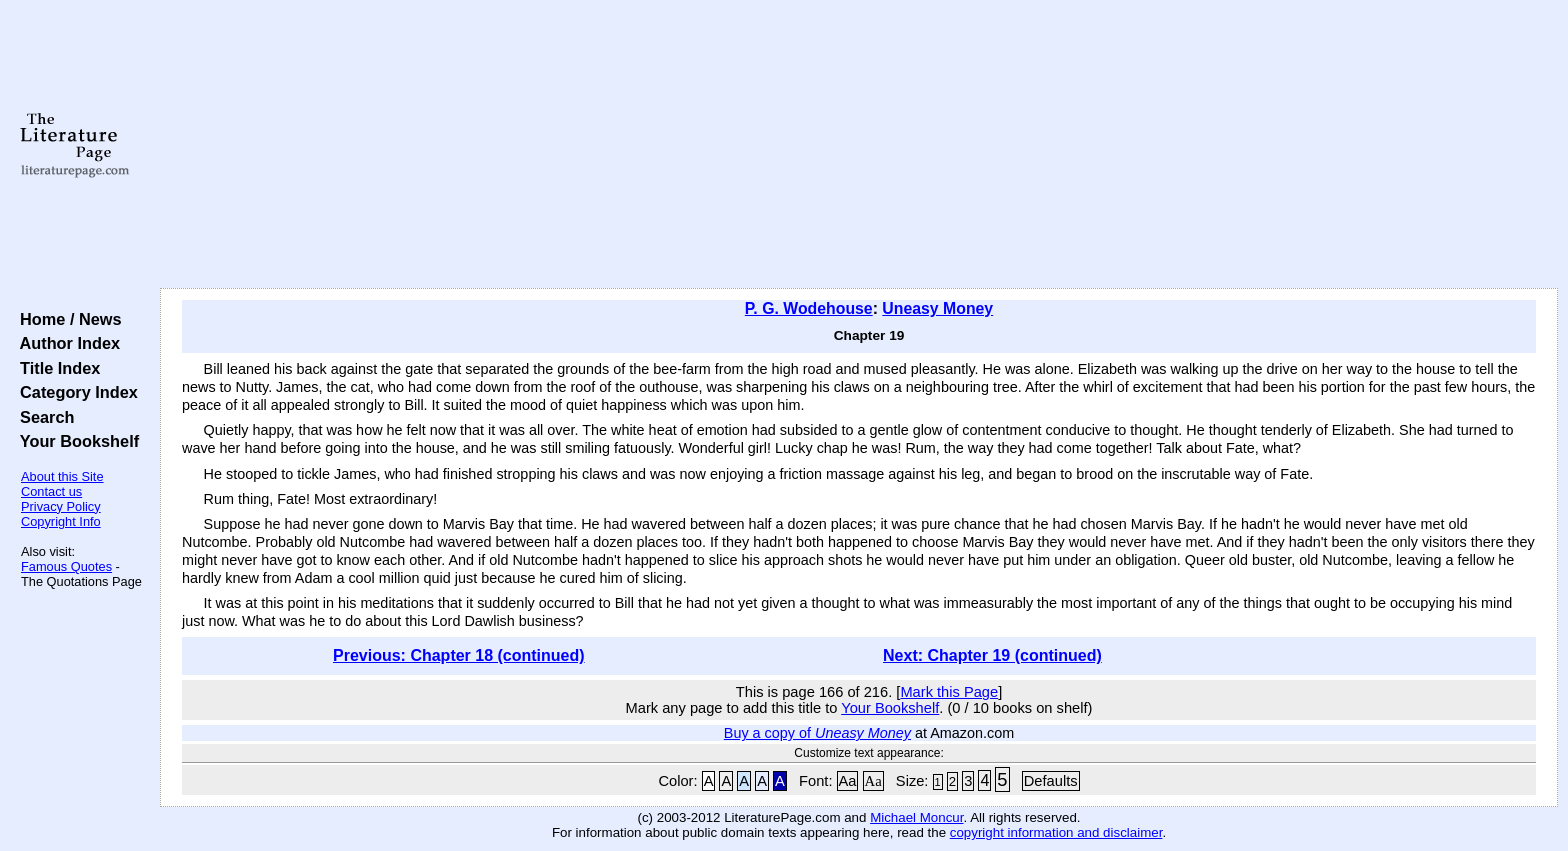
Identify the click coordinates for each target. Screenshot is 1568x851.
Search (42, 417)
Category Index (74, 392)
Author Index (65, 343)
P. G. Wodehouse (809, 308)
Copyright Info (61, 521)
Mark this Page (949, 692)
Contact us (51, 491)
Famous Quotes (66, 566)
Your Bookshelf (75, 441)
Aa (848, 781)
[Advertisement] (859, 145)
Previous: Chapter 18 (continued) (459, 655)
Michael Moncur (916, 817)
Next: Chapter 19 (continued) (992, 655)
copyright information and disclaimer (1056, 832)
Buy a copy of (817, 733)
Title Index (55, 368)
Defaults (1051, 781)
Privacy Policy (61, 506)
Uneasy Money (937, 308)
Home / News (66, 319)
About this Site (62, 476)
